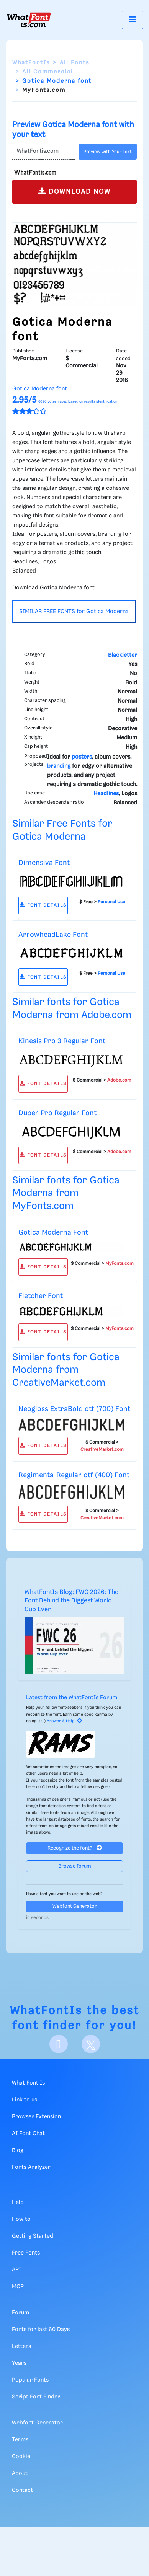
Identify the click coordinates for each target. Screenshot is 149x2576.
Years (19, 2363)
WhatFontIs (31, 63)
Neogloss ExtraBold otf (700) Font (74, 1409)
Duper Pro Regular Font (57, 1113)
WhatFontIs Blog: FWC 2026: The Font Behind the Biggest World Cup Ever (71, 1601)
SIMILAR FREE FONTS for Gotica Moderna (74, 612)
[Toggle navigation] (132, 20)
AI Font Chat (28, 2134)
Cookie (21, 2457)
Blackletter (122, 655)
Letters (21, 2346)
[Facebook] (58, 2044)
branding (58, 766)
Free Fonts (26, 2253)
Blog (17, 2150)
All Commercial (47, 72)
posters (82, 757)
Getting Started (32, 2236)
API (16, 2270)
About (20, 2473)
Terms (20, 2440)
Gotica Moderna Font (53, 1232)
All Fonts (74, 63)
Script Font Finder (36, 2397)
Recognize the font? (74, 1848)
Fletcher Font (40, 1296)
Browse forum (74, 1866)
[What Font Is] (29, 20)
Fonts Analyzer (31, 2167)
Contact (22, 2490)
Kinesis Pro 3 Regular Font (61, 1041)
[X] (91, 2044)
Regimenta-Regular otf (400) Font (73, 1475)
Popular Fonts (30, 2380)
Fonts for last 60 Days (41, 2329)
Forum (20, 2313)
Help (18, 2202)
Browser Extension (36, 2117)
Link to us (24, 2100)
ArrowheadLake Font (53, 934)
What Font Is (28, 2083)
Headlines (106, 794)
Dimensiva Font (44, 862)
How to (21, 2219)
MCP (18, 2287)
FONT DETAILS (43, 905)
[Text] (43, 152)
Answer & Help (64, 1721)
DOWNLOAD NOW (74, 191)
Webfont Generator (74, 1906)
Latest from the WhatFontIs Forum (71, 1698)
